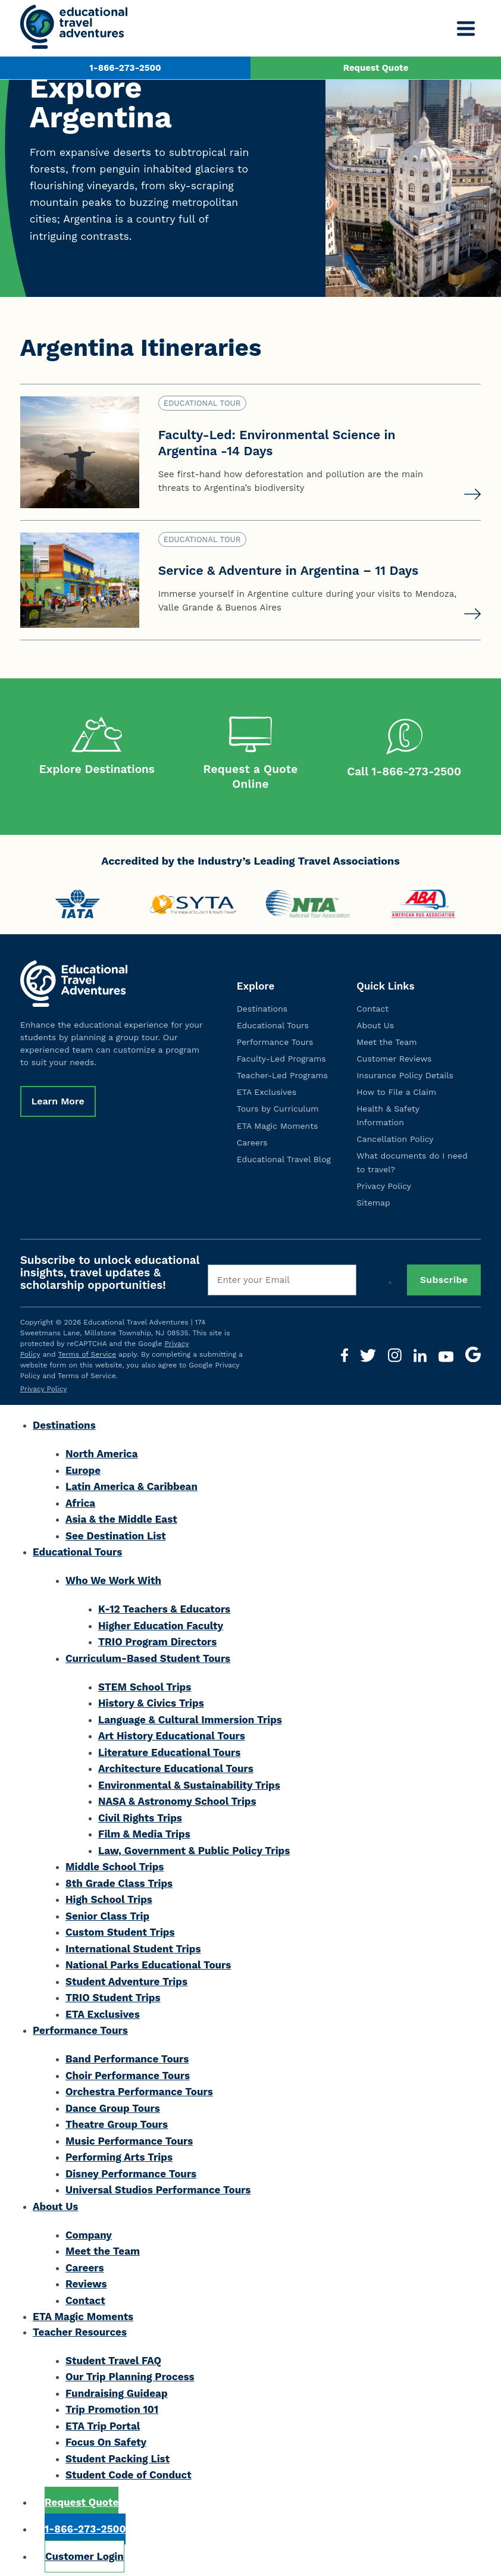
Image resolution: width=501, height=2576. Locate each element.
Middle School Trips (114, 1864)
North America (101, 1451)
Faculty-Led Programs (281, 1055)
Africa (80, 1500)
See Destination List (115, 1533)
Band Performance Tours (127, 2056)
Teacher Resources (80, 2329)
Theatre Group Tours (116, 2121)
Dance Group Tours (112, 2105)
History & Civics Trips (151, 1700)
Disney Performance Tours (130, 2171)
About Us (375, 1022)
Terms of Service (87, 1351)
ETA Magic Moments (277, 1122)
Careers (252, 1139)
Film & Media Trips (144, 1831)
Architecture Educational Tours (175, 1765)
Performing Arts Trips (119, 2154)
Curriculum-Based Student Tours (147, 1655)
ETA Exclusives (266, 1089)
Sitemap (373, 1199)
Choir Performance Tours (127, 2073)
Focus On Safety (105, 2439)
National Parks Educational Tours (148, 1962)
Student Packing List (117, 2456)
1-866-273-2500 (125, 67)
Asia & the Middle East (121, 1516)
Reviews (86, 2281)
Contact (372, 1005)
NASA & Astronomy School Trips (177, 1798)
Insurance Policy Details (404, 1072)
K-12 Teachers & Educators (164, 1606)
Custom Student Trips (120, 1929)
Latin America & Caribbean (131, 1483)
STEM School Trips (144, 1684)
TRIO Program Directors (157, 1639)
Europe (83, 1467)
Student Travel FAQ (113, 2358)
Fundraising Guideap (116, 2390)
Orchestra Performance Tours (139, 2089)
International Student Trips (133, 1946)
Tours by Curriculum (278, 1105)
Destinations (262, 1005)
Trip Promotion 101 (111, 2406)
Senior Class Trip (107, 1913)
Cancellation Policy (394, 1136)
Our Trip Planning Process (130, 2374)
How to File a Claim (396, 1089)
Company (88, 2232)
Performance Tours (275, 1039)
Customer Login (84, 2553)
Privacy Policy (383, 1183)
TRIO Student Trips (113, 1995)
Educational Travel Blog (284, 1156)
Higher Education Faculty (160, 1623)
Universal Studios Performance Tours (157, 2187)
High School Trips (108, 1896)
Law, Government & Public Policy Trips (194, 1848)
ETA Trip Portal (102, 2423)
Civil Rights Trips (140, 1815)
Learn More (58, 1098)
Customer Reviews (393, 1055)
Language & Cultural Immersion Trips (190, 1717)
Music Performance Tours (129, 2138)
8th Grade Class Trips (119, 1880)
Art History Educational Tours (171, 1733)
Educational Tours (273, 1022)
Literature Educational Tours (169, 1749)
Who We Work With (113, 1577)
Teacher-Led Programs (282, 1072)
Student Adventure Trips (126, 1979)
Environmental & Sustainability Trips (189, 1782)
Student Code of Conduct (128, 2472)
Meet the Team (386, 1039)
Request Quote (376, 67)
